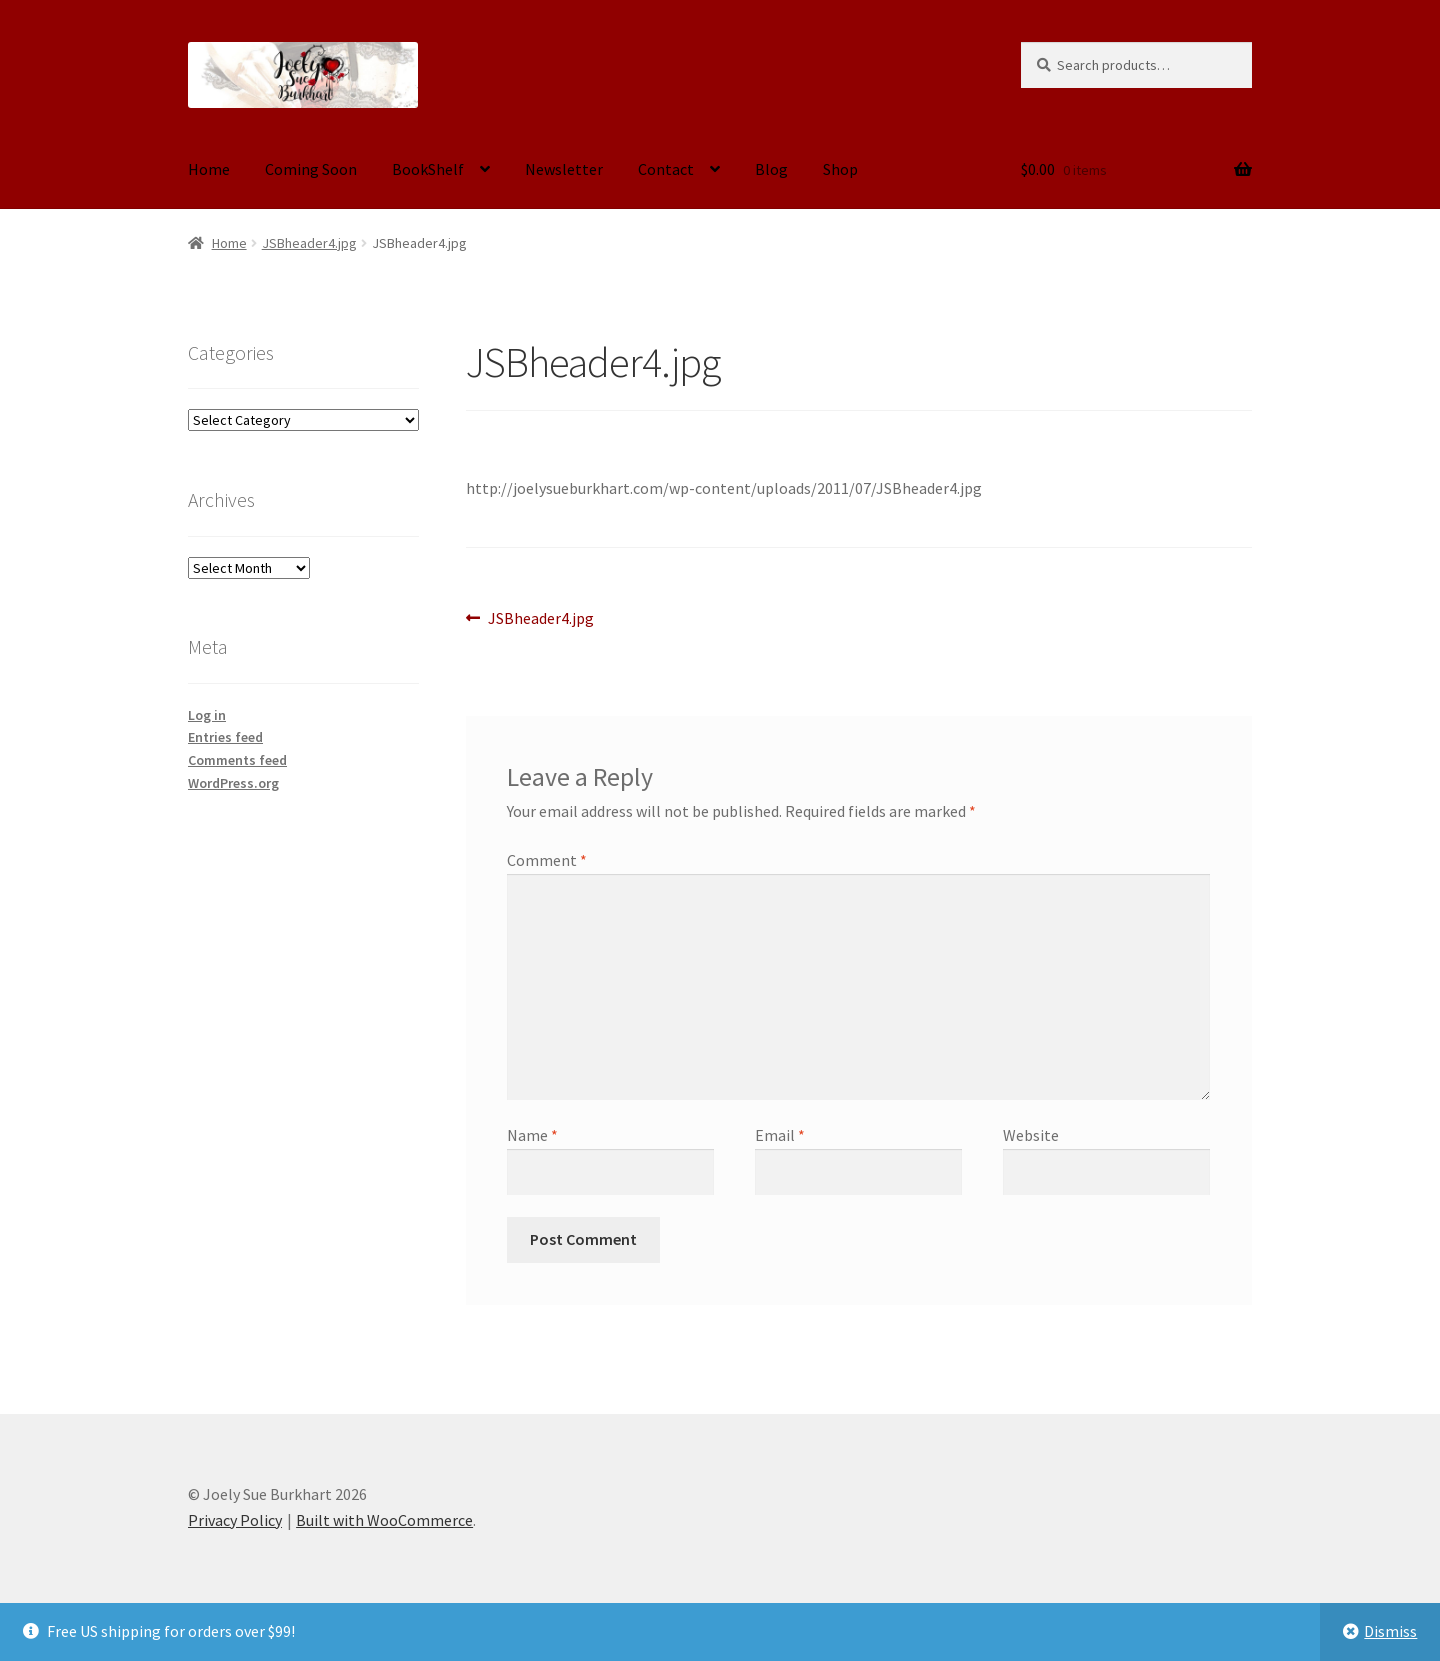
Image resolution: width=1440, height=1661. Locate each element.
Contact (666, 169)
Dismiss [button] (1390, 1631)
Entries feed (225, 737)
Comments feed (237, 760)
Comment (547, 860)
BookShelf (428, 169)
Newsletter (564, 169)
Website (1031, 1135)
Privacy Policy (235, 1520)
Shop (840, 169)
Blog (771, 169)
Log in (207, 715)
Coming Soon (311, 169)
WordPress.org (233, 783)
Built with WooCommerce (384, 1520)
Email (780, 1135)
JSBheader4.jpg (309, 243)
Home (209, 169)
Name (532, 1135)
